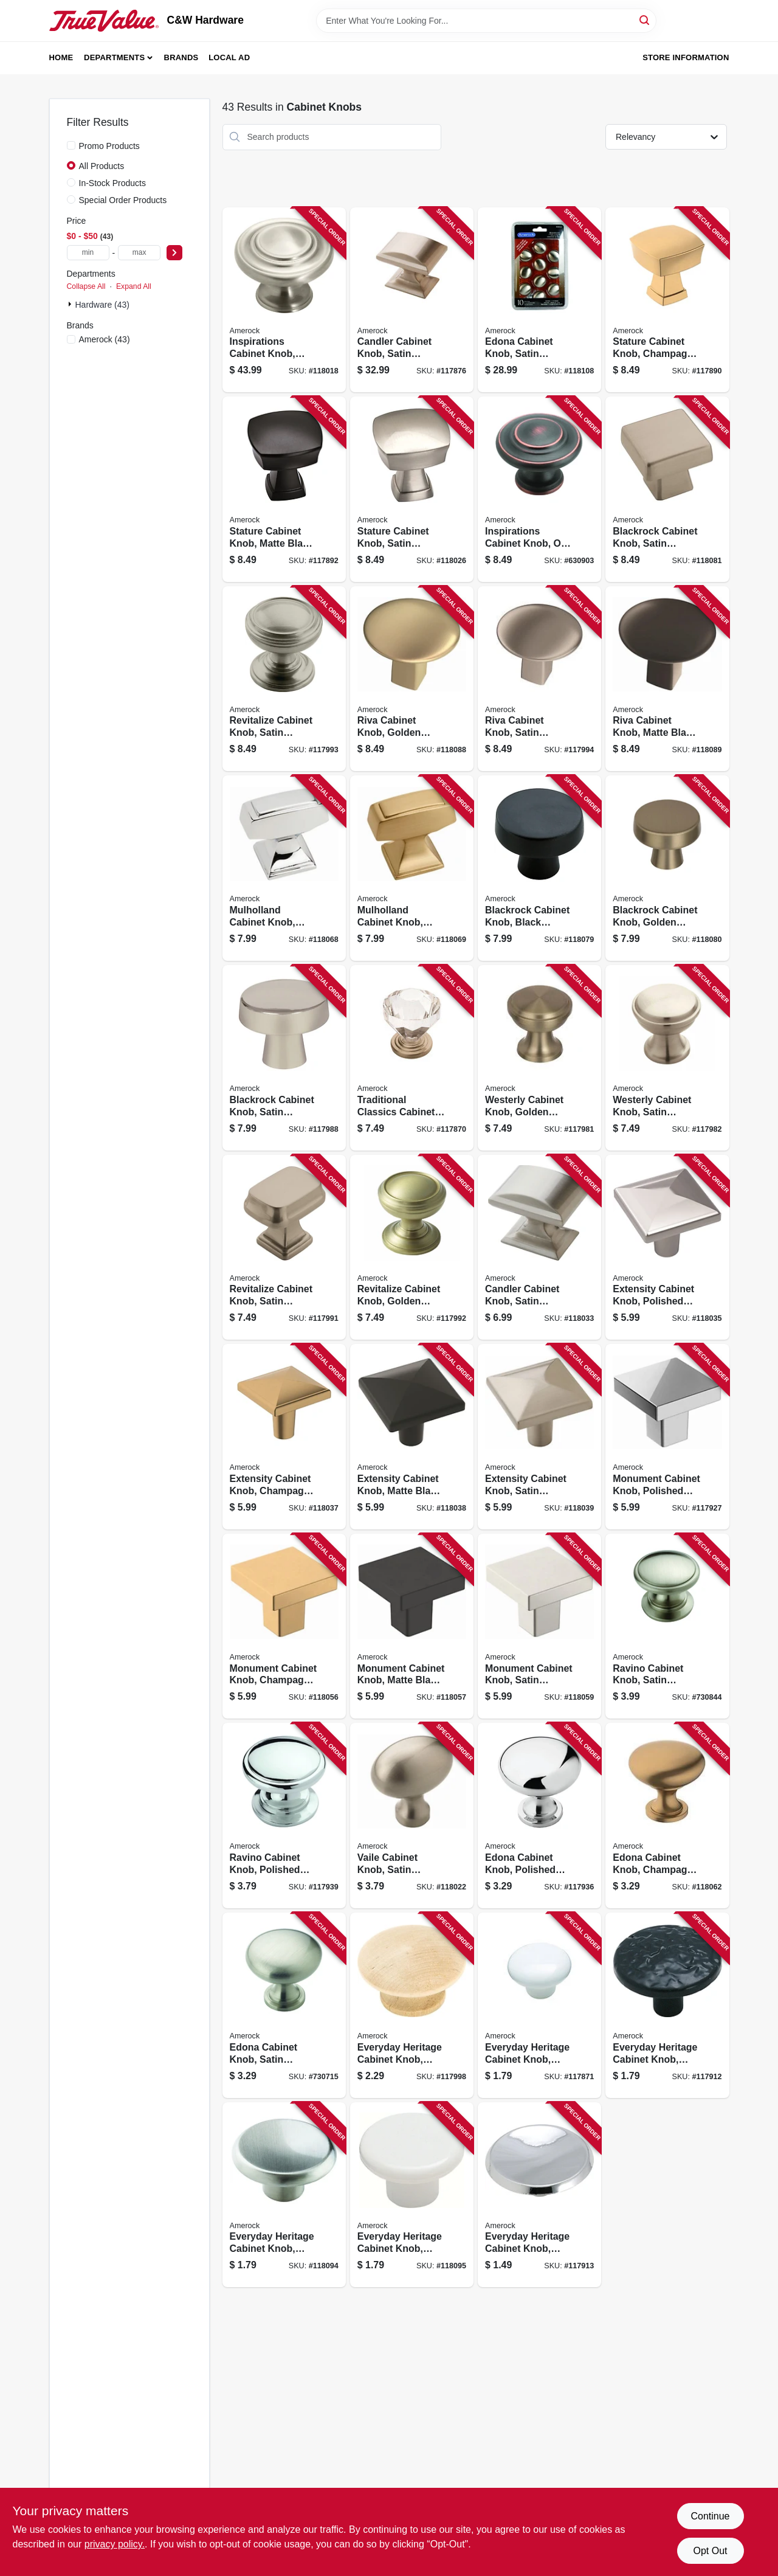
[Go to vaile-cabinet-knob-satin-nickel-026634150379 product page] (411, 1815)
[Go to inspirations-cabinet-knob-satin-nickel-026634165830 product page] (284, 300)
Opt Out (710, 2551)
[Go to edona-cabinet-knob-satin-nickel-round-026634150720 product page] (284, 2005)
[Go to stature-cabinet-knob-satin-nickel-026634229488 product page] (411, 489)
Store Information (685, 57)
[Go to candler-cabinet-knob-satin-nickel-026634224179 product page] (539, 1247)
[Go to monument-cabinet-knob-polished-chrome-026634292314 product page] (667, 1436)
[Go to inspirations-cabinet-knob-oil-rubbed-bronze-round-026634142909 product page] (539, 489)
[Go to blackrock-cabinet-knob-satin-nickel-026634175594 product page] (284, 1058)
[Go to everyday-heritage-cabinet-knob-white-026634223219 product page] (539, 2005)
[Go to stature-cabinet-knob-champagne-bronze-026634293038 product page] (667, 300)
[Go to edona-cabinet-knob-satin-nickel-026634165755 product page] (539, 300)
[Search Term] (486, 21)
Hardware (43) (102, 305)
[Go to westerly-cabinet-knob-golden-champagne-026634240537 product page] (539, 1058)
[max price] (139, 252)
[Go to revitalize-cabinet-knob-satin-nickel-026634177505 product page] (284, 679)
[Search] (645, 20)
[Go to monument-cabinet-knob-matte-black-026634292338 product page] (411, 1626)
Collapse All (86, 286)
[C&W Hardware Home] (104, 21)
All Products (102, 166)
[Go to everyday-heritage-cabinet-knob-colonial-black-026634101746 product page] (667, 2005)
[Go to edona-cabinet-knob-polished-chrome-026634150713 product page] (539, 1815)
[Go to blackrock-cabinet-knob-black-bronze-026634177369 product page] (539, 868)
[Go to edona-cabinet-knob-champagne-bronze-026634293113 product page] (667, 1815)
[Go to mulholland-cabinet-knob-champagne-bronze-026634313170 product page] (411, 868)
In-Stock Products (112, 183)
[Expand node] (71, 304)
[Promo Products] (71, 145)
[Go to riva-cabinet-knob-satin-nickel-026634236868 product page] (539, 679)
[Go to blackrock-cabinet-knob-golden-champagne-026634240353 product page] (667, 868)
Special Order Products (123, 200)
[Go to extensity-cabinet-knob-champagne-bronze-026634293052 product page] (284, 1436)
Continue (709, 2516)
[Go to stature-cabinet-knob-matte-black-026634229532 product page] (284, 489)
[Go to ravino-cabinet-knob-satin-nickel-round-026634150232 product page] (667, 1626)
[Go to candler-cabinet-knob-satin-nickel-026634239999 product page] (411, 300)
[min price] (88, 252)
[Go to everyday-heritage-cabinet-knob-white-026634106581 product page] (411, 2195)
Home (61, 57)
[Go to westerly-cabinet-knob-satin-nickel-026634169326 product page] (667, 1058)
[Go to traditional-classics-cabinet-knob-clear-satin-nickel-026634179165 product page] (411, 1058)
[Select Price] (174, 252)
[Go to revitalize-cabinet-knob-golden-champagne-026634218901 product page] (411, 1247)
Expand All (133, 286)
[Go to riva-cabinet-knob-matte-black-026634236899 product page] (667, 679)
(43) (104, 339)
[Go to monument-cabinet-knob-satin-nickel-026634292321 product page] (539, 1626)
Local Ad (229, 57)
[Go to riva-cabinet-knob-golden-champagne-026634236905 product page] (411, 679)
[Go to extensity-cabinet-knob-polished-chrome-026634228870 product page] (667, 1247)
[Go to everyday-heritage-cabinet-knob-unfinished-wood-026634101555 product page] (411, 2005)
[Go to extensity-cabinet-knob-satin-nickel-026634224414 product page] (539, 1436)
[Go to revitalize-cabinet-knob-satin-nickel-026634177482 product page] (284, 1247)
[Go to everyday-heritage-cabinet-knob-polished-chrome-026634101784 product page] (539, 2195)
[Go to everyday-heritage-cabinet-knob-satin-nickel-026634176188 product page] (284, 2195)
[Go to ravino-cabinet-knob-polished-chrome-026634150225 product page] (284, 1815)
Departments (114, 57)
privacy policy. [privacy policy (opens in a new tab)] (114, 2544)
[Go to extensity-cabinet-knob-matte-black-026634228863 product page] (411, 1436)
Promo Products (109, 146)
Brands (181, 57)
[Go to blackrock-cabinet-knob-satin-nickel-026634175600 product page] (667, 489)
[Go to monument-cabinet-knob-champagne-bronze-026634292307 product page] (284, 1626)
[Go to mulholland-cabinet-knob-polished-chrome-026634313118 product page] (284, 868)
